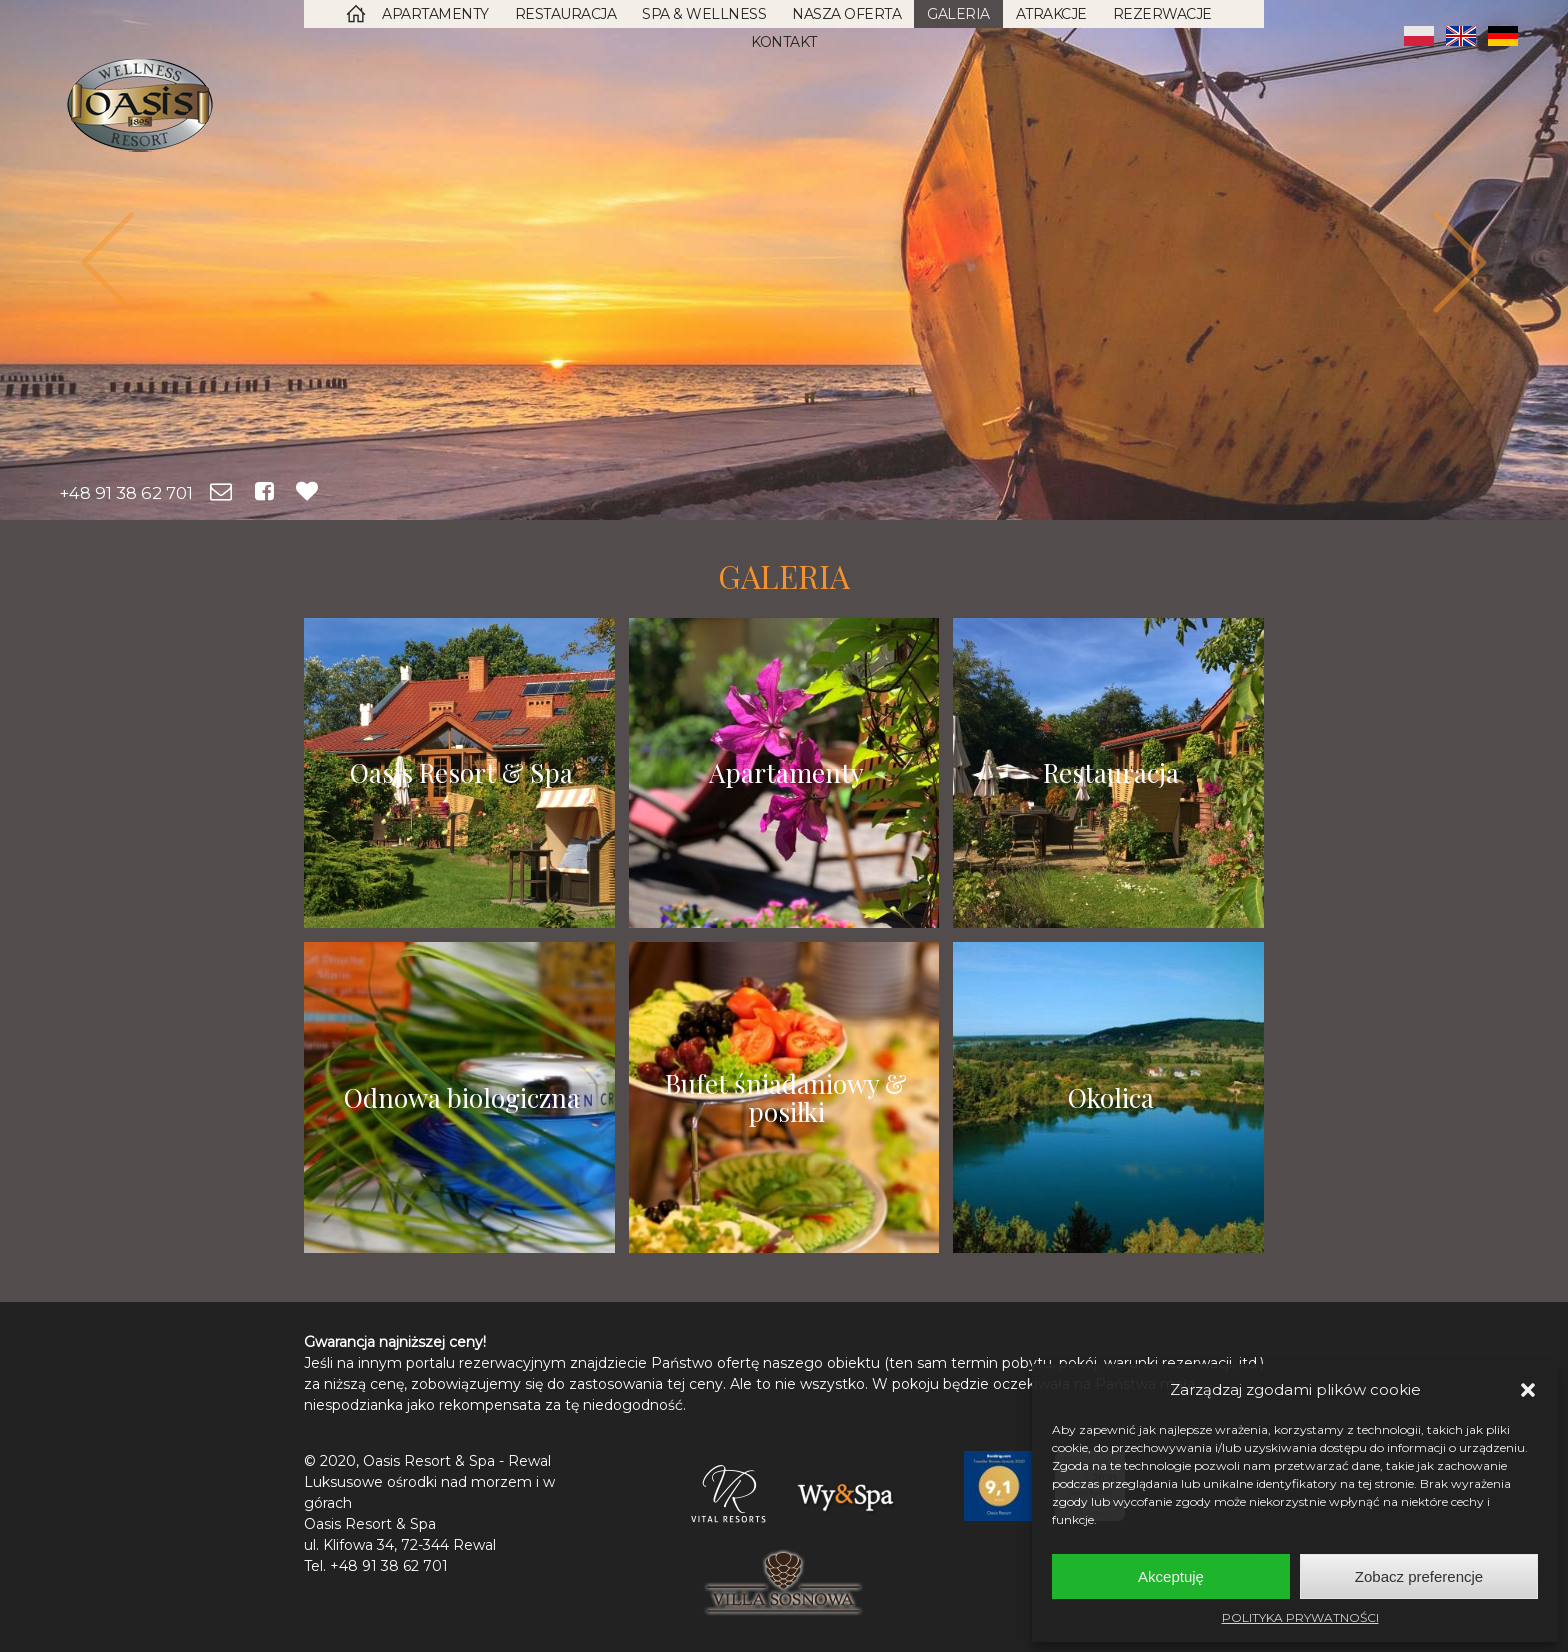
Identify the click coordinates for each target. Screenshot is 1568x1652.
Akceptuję (1171, 1576)
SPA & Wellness (704, 14)
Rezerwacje (1162, 14)
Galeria (958, 14)
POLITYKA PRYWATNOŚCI (1300, 1617)
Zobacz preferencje (1419, 1576)
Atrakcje (1051, 14)
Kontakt (784, 42)
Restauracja (566, 14)
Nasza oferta (846, 14)
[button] (1528, 1390)
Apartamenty (435, 14)
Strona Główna (356, 14)
